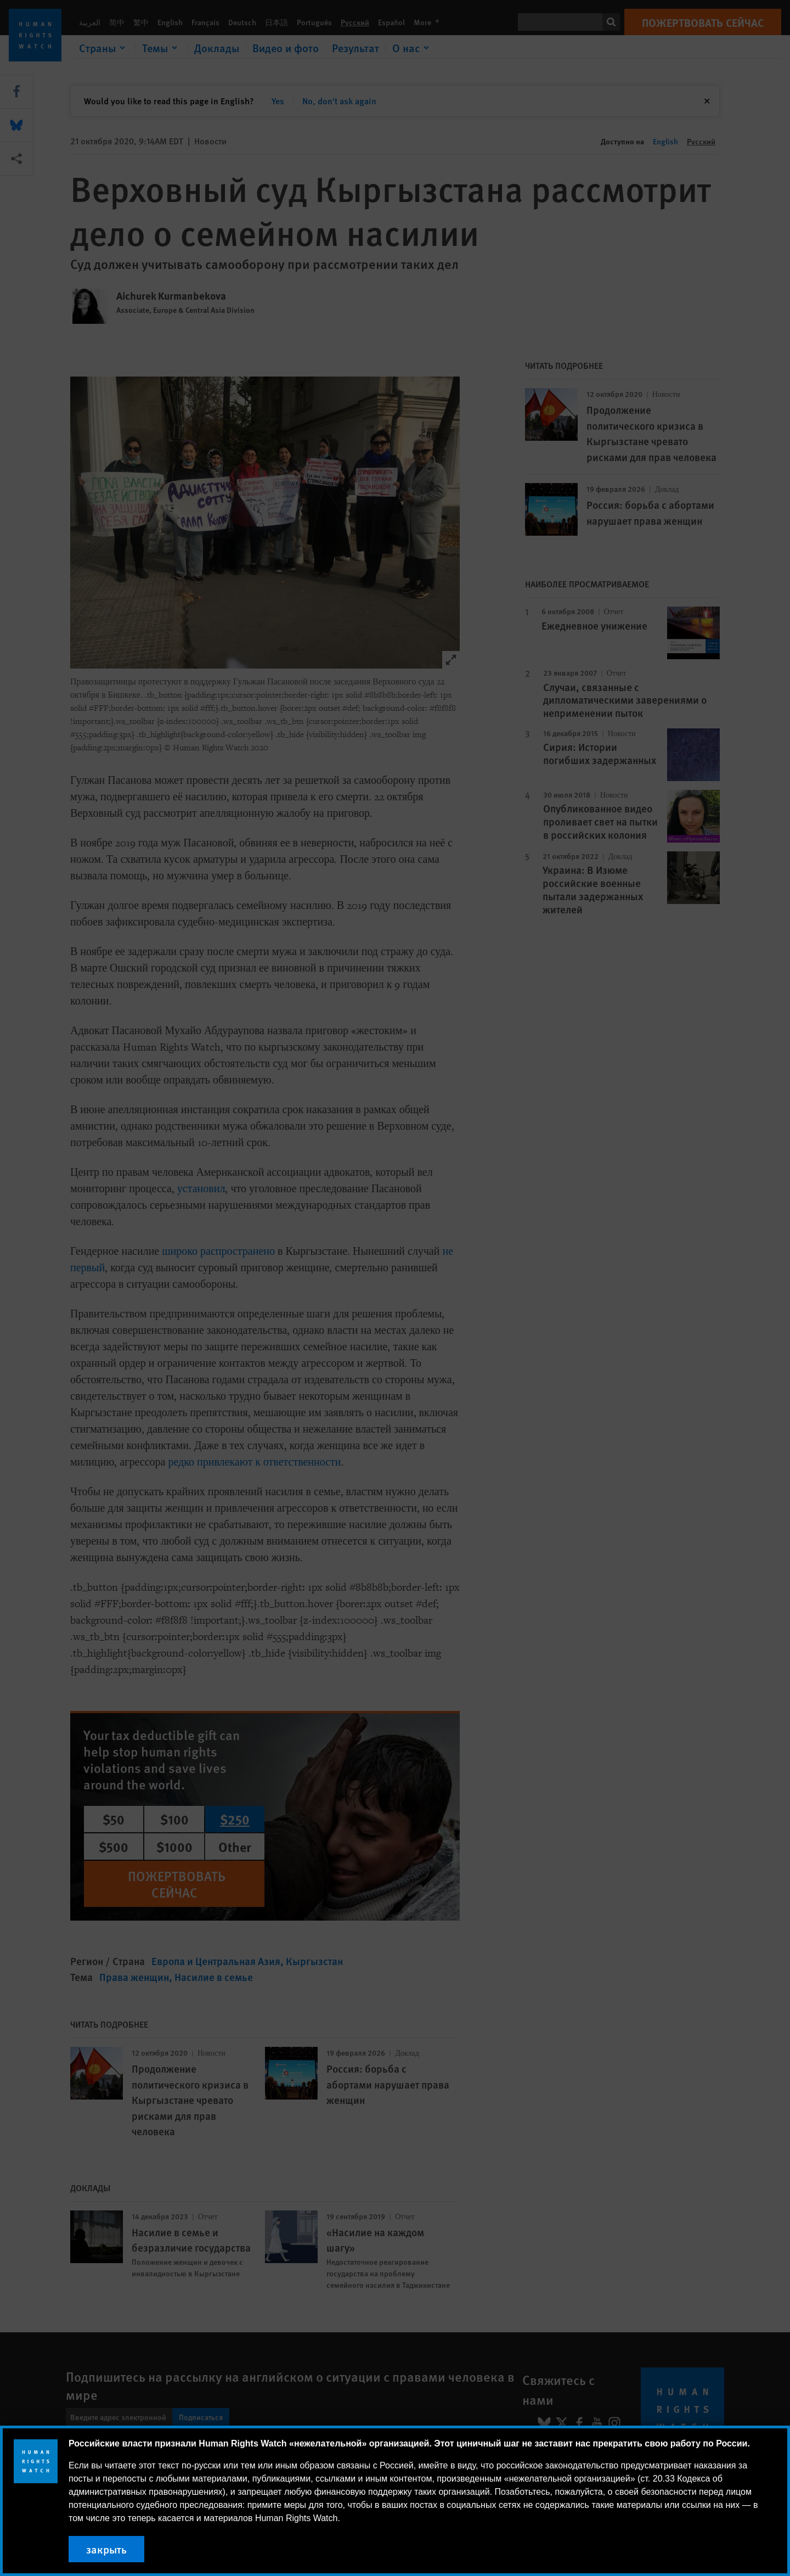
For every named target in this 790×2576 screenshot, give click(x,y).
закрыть (106, 2549)
